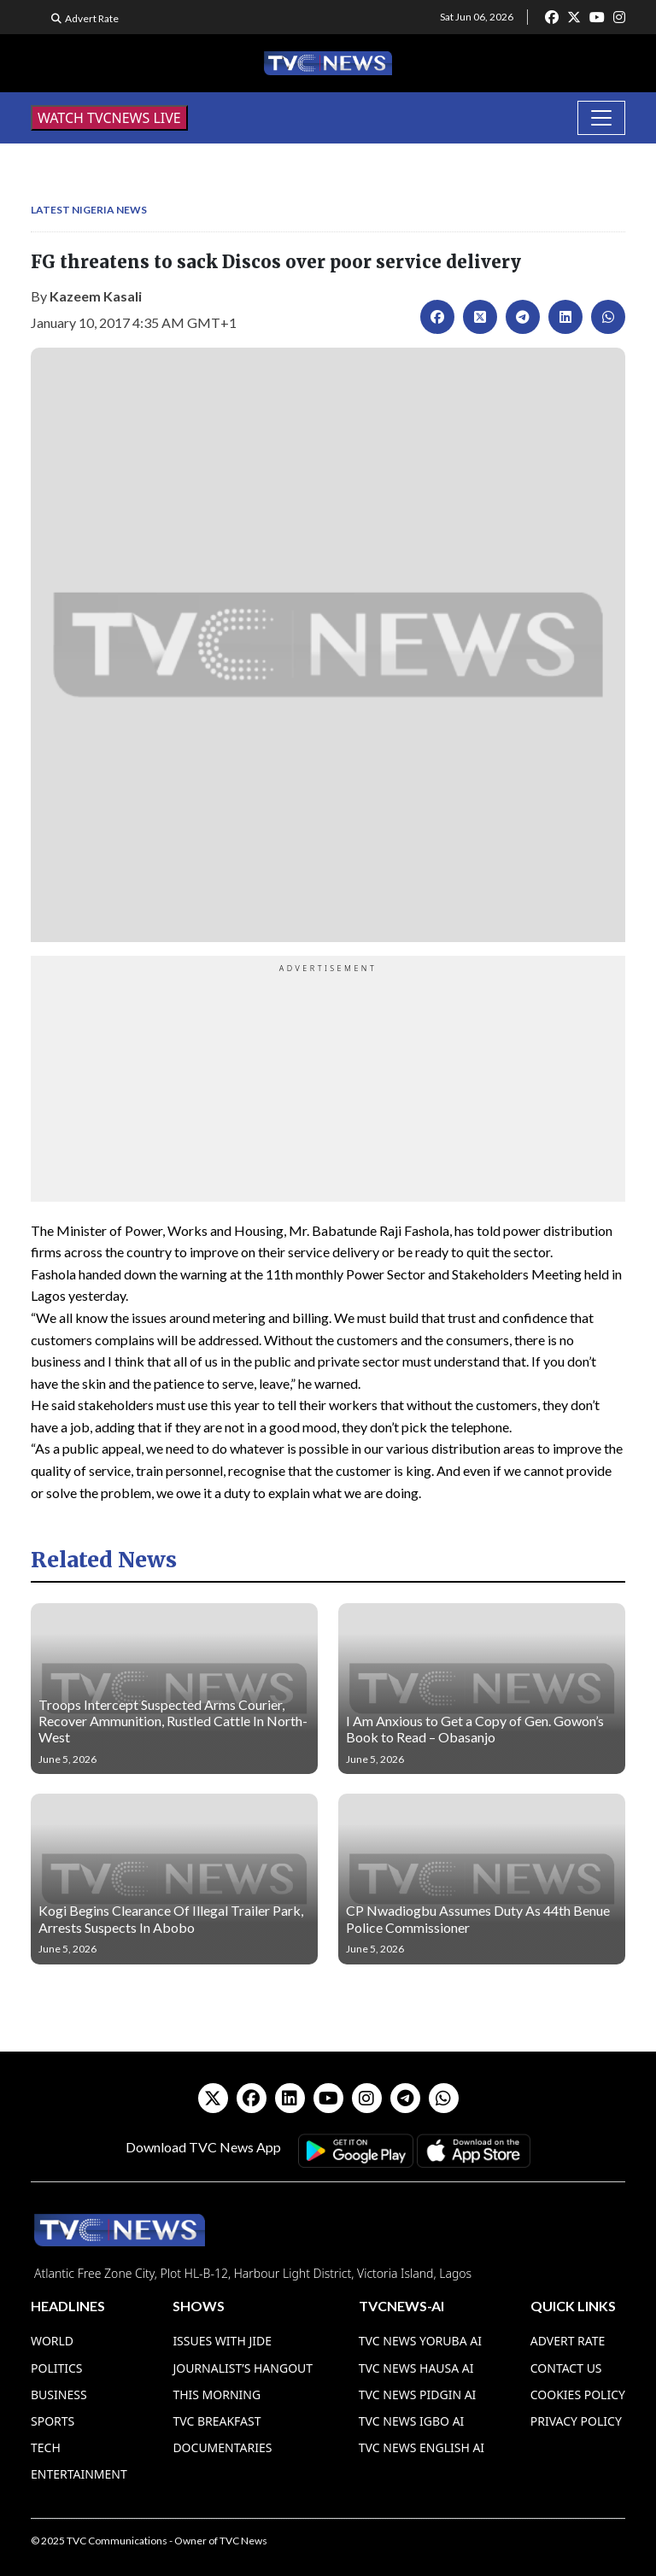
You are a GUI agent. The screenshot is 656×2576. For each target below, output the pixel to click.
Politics (57, 2368)
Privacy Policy (576, 2421)
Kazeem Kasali (96, 296)
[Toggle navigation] (601, 118)
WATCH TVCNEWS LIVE (109, 117)
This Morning (217, 2394)
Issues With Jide (222, 2341)
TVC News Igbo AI (412, 2421)
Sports (52, 2421)
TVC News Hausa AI (416, 2368)
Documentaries (222, 2447)
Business (59, 2394)
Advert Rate (92, 18)
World (52, 2341)
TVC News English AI (421, 2447)
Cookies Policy (577, 2394)
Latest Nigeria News (89, 209)
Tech (46, 2447)
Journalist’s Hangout (243, 2368)
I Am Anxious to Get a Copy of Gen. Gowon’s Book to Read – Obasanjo (475, 1728)
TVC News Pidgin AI (418, 2394)
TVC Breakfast (217, 2421)
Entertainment (79, 2474)
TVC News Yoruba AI (420, 2341)
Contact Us (566, 2368)
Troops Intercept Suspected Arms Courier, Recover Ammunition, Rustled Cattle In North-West (173, 1720)
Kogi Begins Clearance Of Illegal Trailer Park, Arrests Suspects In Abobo (170, 1918)
